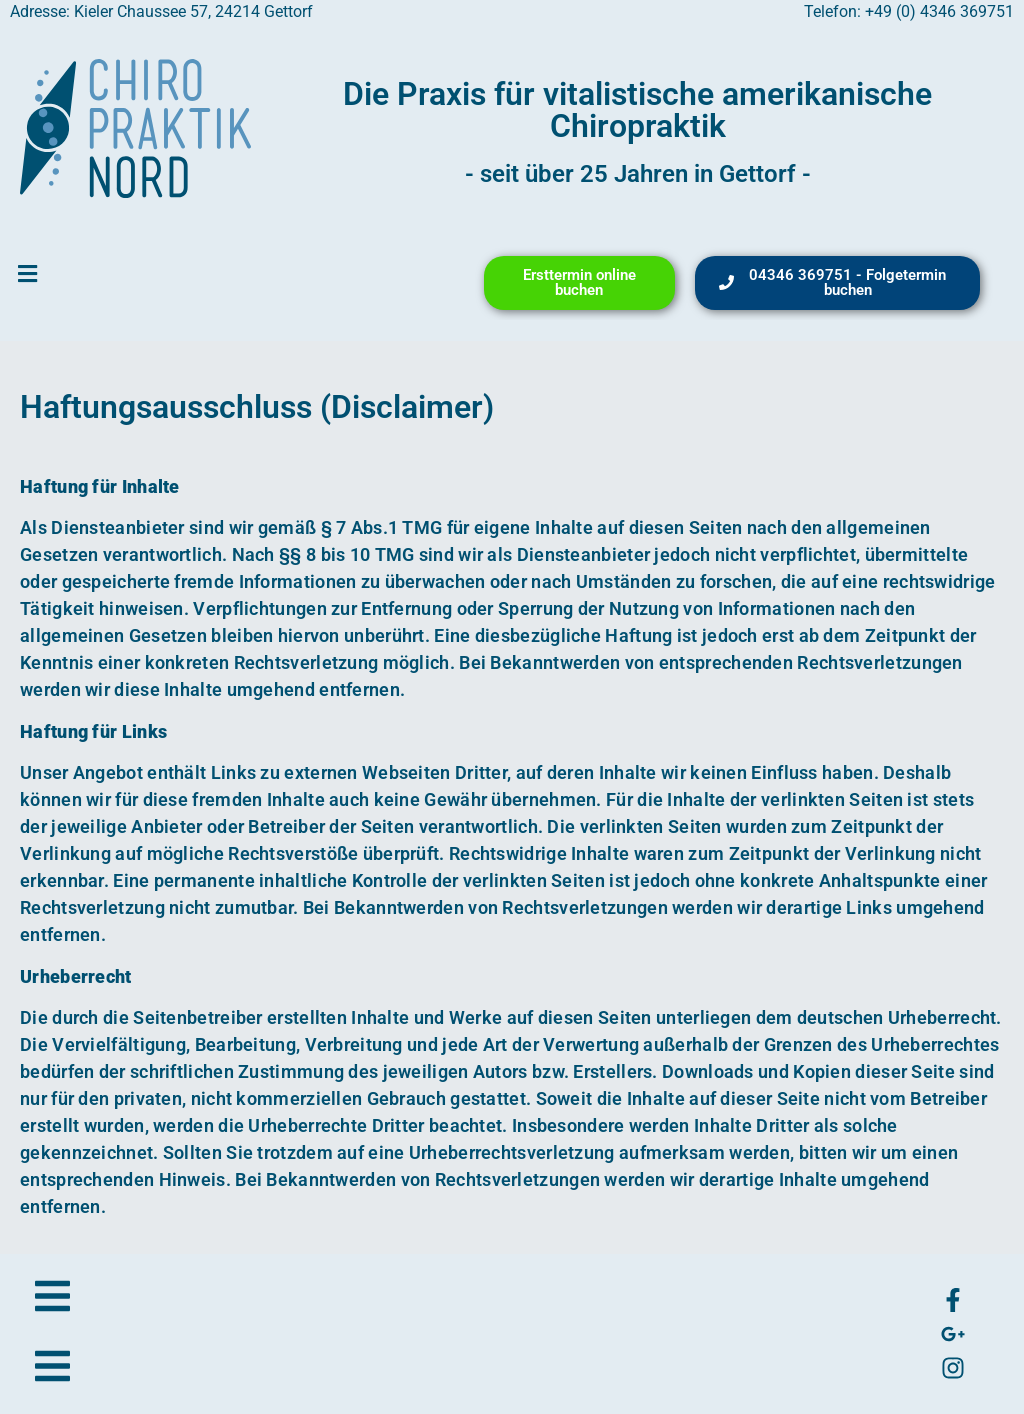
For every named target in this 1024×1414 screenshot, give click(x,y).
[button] (27, 274)
